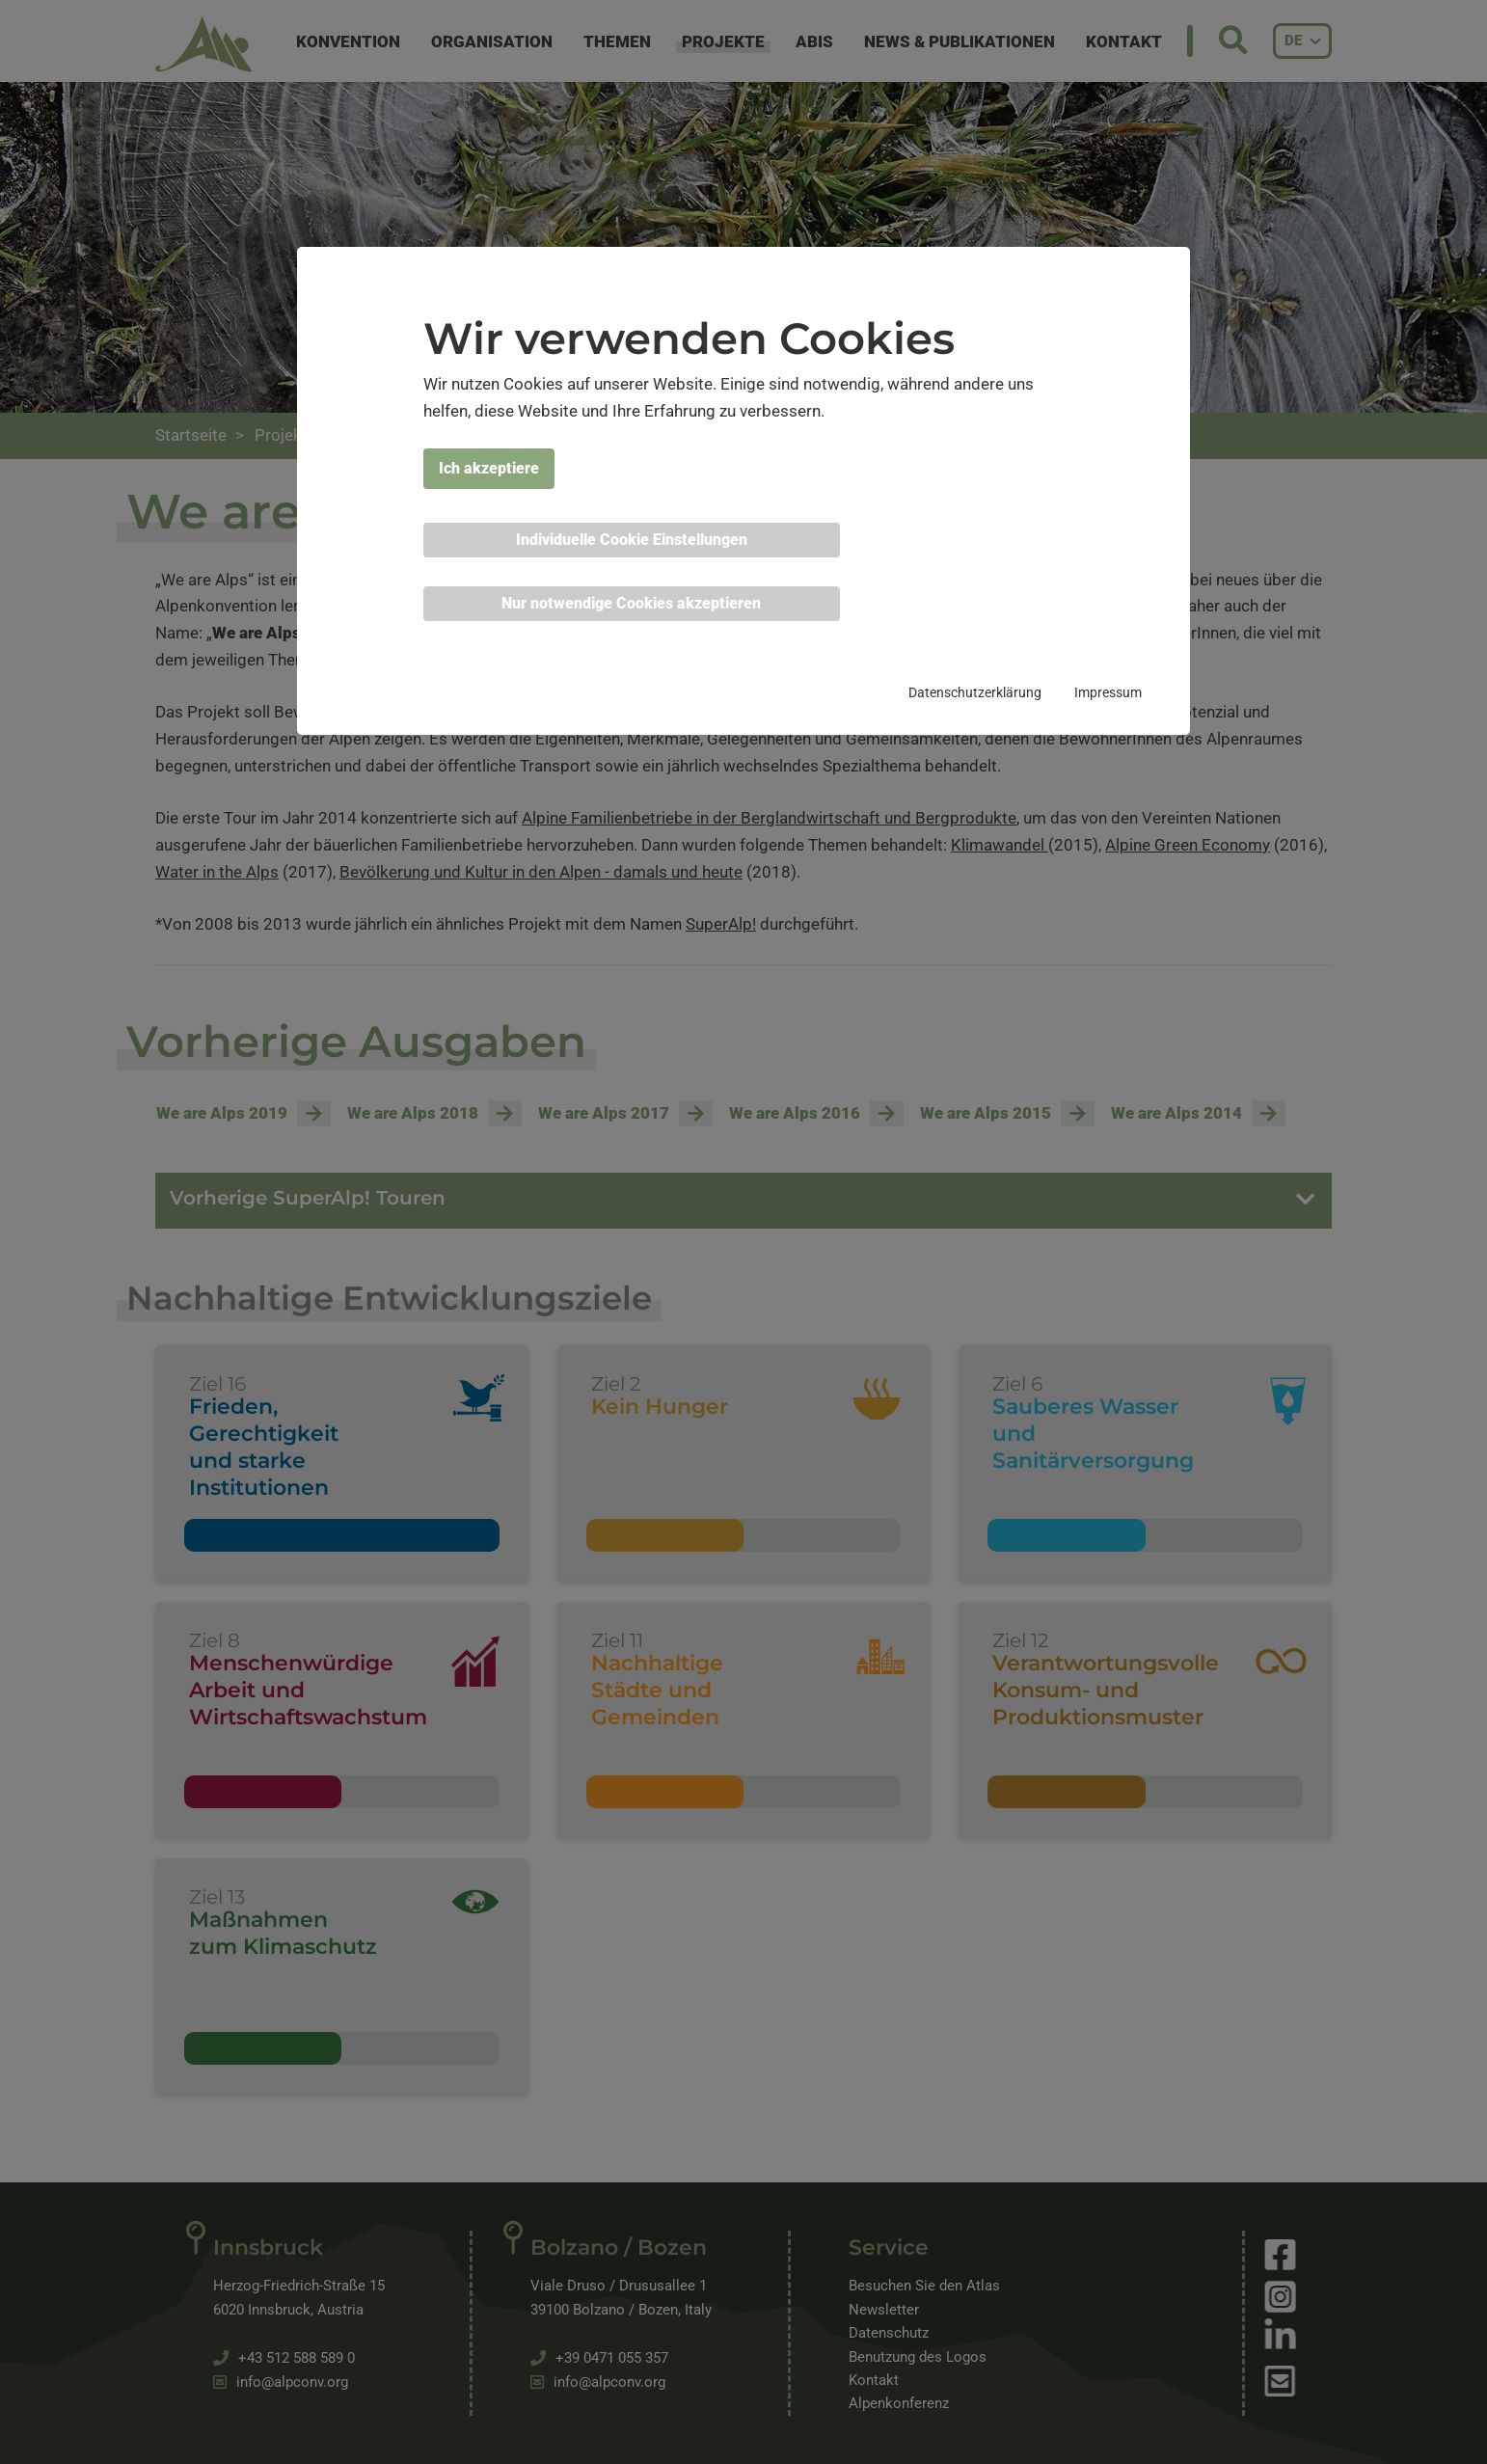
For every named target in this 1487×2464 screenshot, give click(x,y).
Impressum (1108, 692)
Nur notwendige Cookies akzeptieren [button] (631, 603)
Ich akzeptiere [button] (489, 468)
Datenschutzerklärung (974, 692)
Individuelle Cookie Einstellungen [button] (631, 539)
